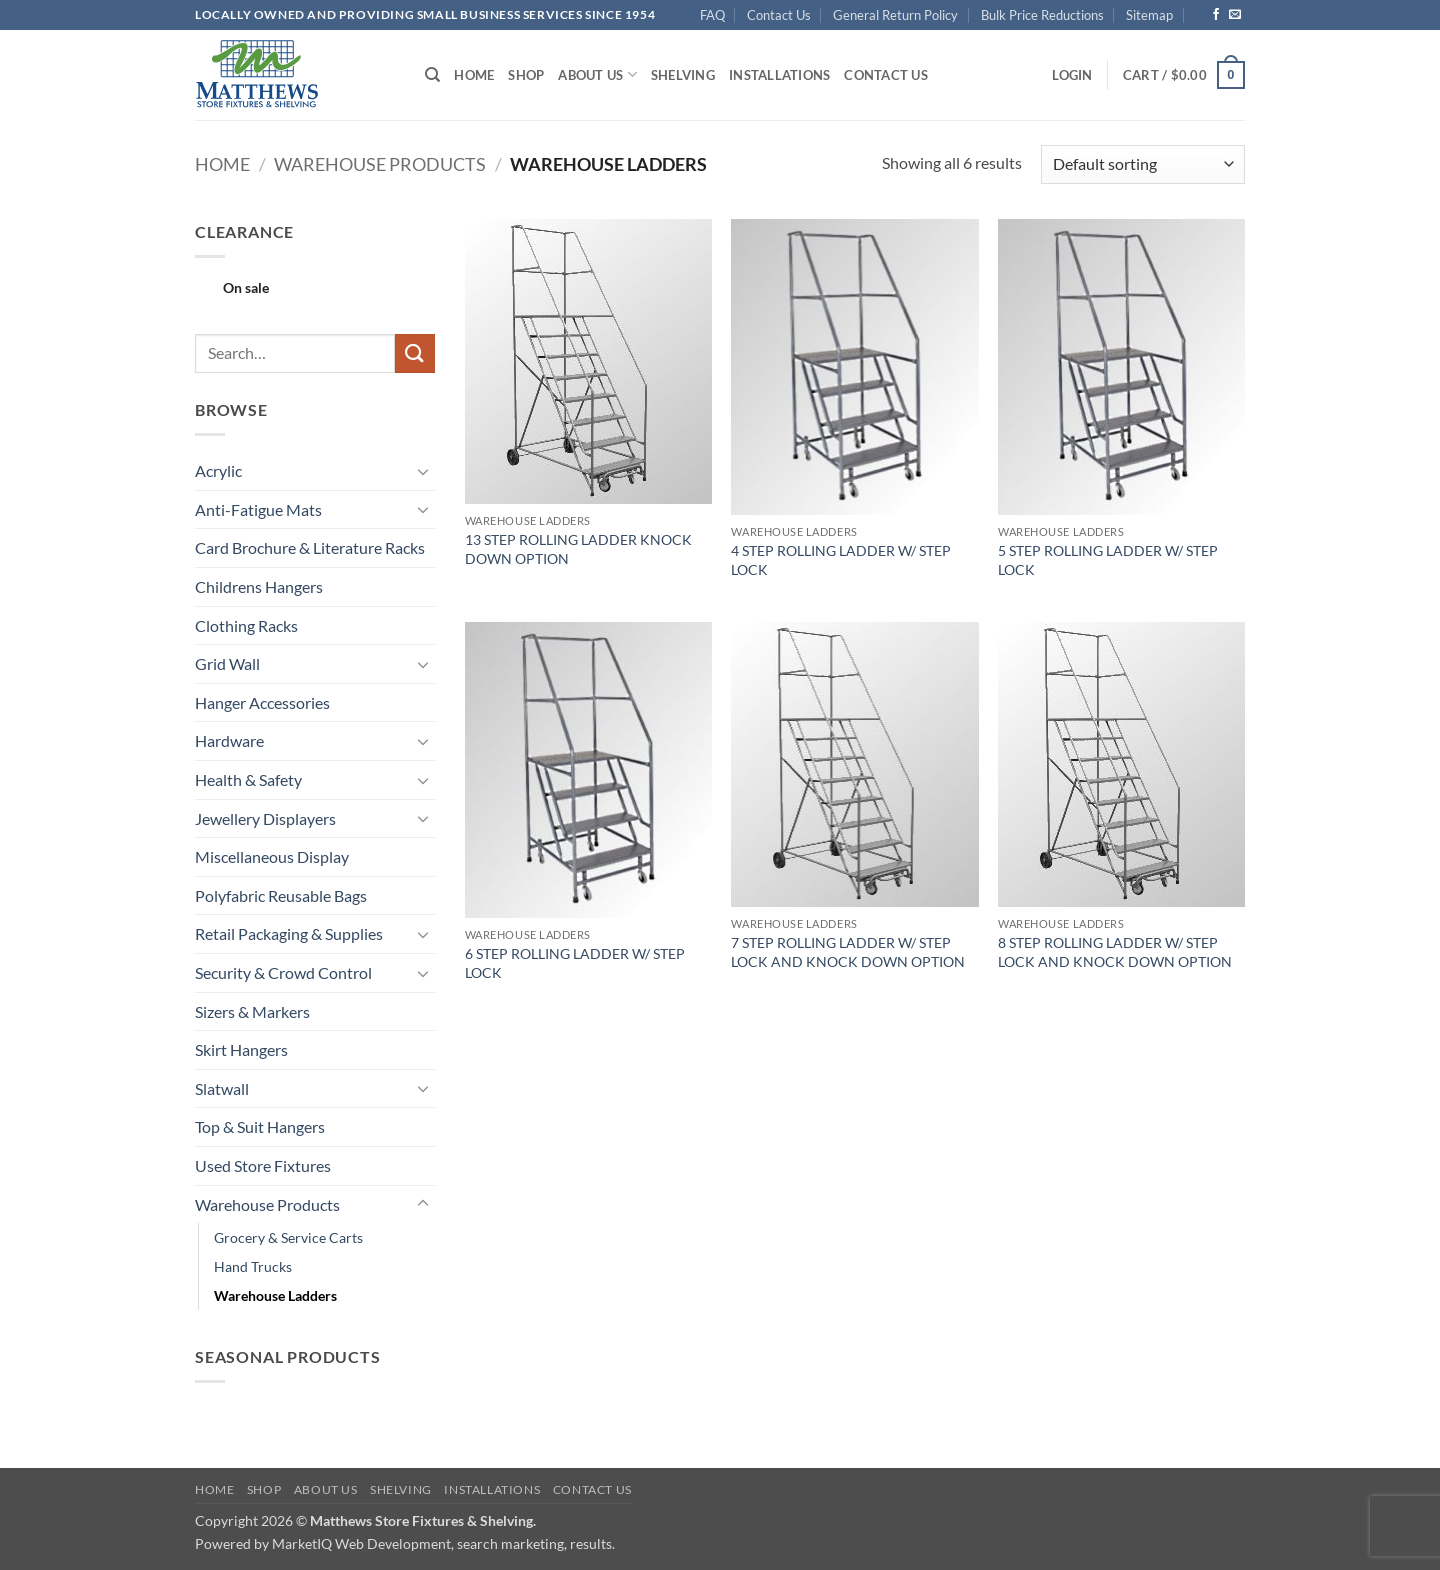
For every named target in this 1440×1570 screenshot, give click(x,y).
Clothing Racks (246, 625)
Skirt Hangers (241, 1049)
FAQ (712, 15)
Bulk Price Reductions (1042, 15)
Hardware (229, 740)
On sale (246, 287)
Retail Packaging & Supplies (289, 933)
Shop (526, 75)
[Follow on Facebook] (1216, 15)
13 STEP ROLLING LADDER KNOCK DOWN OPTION (578, 549)
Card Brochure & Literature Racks (310, 547)
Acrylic (218, 470)
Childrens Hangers (259, 586)
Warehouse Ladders (275, 1295)
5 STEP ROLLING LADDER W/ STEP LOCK (1108, 560)
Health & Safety (248, 779)
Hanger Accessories (262, 702)
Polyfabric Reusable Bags (281, 895)
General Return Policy (895, 15)
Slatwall (222, 1088)
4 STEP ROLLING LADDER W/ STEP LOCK (841, 560)
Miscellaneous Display (272, 856)
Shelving (683, 75)
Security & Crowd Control (283, 972)
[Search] (432, 75)
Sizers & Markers (252, 1011)
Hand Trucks (253, 1266)
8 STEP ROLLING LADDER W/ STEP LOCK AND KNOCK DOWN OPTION (1115, 952)
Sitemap (1149, 15)
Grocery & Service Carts (288, 1237)
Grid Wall (227, 663)
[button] (1072, 75)
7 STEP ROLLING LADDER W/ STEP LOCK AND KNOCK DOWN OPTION (848, 952)
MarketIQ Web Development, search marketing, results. (443, 1543)
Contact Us (779, 15)
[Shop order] (1143, 164)
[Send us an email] (1235, 15)
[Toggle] (423, 471)
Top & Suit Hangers (260, 1126)
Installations (779, 75)
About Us (597, 74)
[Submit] (415, 353)
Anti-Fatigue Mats (258, 509)
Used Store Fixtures (263, 1165)
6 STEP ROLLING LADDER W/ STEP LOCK (575, 963)
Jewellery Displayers (265, 818)
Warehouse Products (380, 164)
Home (474, 75)
